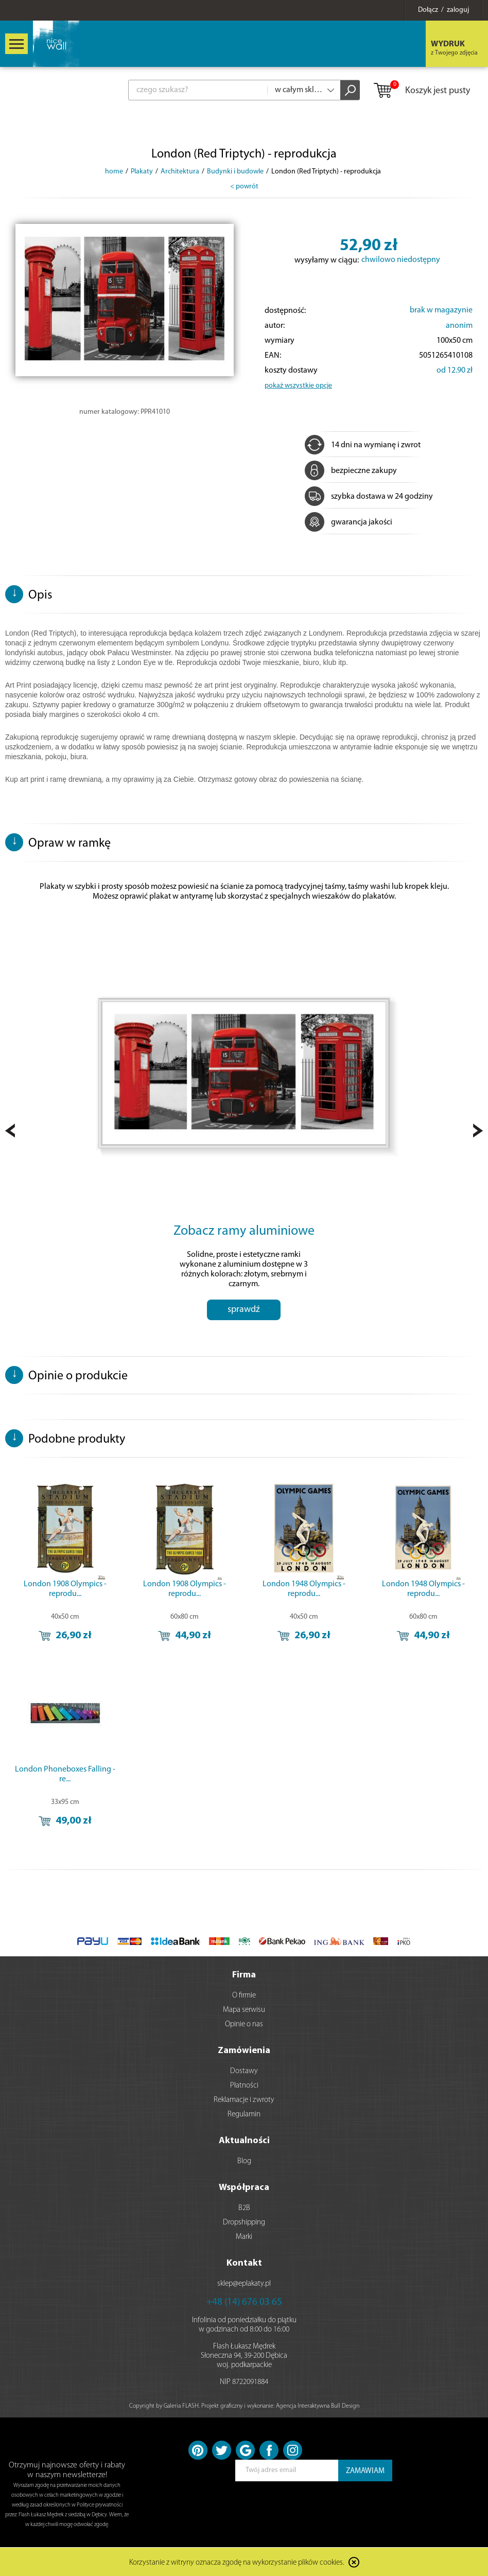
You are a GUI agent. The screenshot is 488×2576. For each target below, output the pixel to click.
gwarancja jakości (348, 522)
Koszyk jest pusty (421, 91)
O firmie (244, 1996)
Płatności (244, 2086)
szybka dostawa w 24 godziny (369, 497)
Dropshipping (244, 2223)
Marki (244, 2237)
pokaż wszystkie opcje (298, 386)
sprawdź (244, 1310)
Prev (10, 1130)
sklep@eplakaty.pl (244, 2284)
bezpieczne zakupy (351, 471)
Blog (244, 2161)
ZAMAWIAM (365, 2471)
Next (478, 1130)
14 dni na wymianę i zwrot (363, 445)
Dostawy (244, 2071)
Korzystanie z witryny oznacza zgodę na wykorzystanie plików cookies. (236, 2563)
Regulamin (244, 2114)
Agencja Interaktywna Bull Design (317, 2406)
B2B (244, 2208)
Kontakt (244, 2263)
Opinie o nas (244, 2024)
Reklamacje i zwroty (244, 2100)
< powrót (244, 186)
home (114, 172)
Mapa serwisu (244, 2010)
